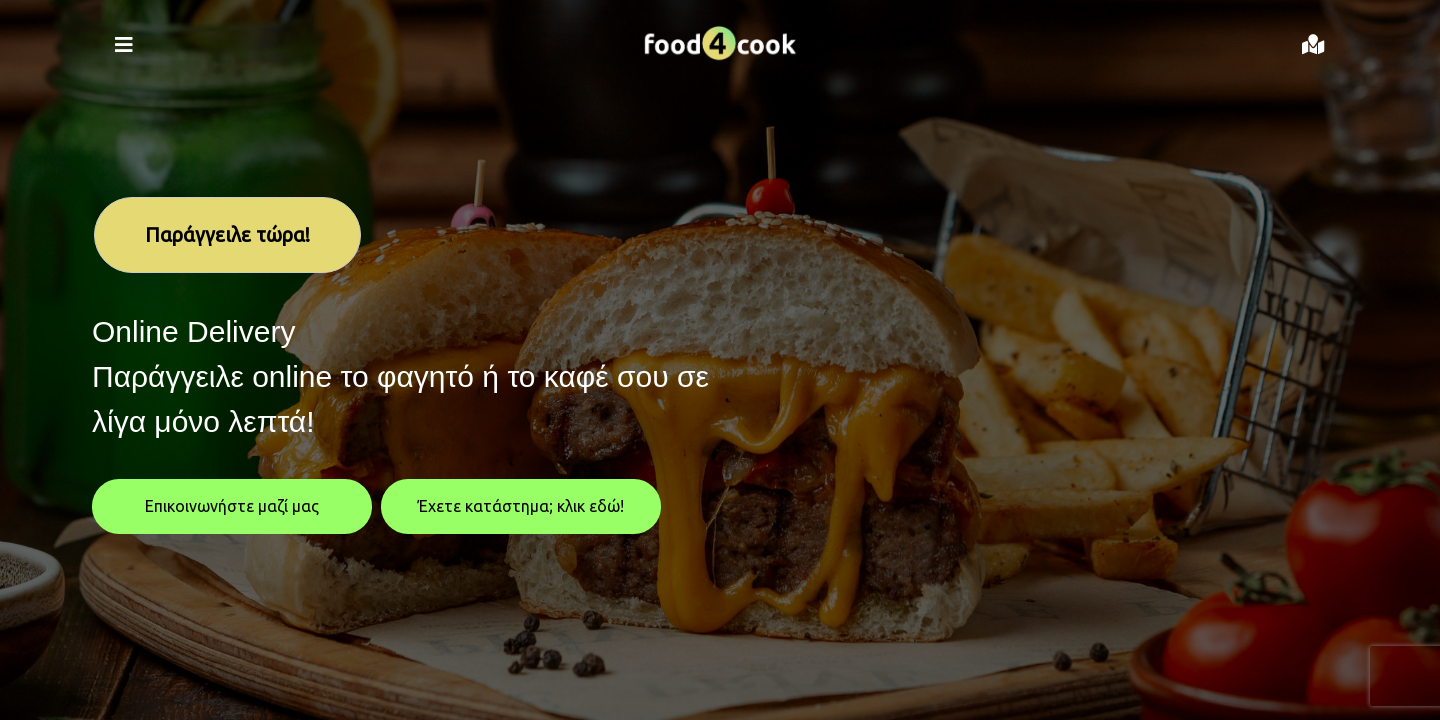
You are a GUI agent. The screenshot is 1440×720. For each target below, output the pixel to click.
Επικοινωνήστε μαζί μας (232, 506)
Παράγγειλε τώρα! (227, 234)
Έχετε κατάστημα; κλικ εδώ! (521, 506)
